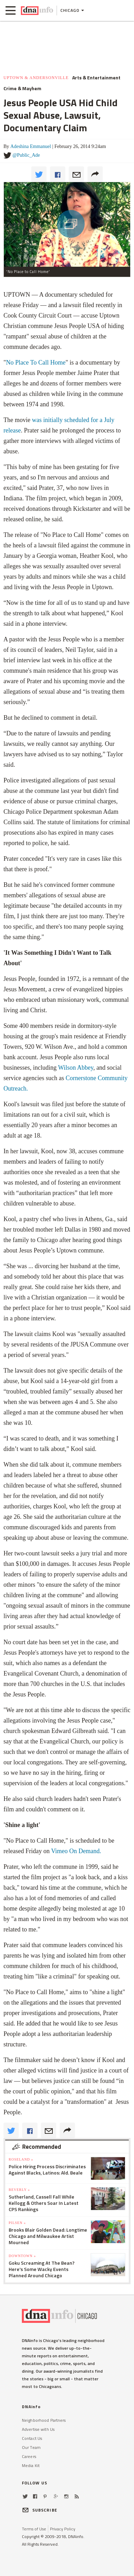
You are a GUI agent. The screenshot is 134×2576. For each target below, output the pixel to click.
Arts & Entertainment (96, 77)
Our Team (31, 2447)
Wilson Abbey (75, 1067)
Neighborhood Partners (44, 2420)
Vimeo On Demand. (76, 1851)
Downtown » (22, 2256)
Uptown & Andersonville (36, 77)
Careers (29, 2456)
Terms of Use (34, 2529)
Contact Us (32, 2438)
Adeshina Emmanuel (30, 146)
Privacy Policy (62, 2529)
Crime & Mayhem (22, 88)
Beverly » (19, 2190)
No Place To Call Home (35, 362)
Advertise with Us (38, 2429)
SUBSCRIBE (39, 2510)
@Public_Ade (26, 155)
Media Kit (31, 2465)
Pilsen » (17, 2223)
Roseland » (21, 2159)
